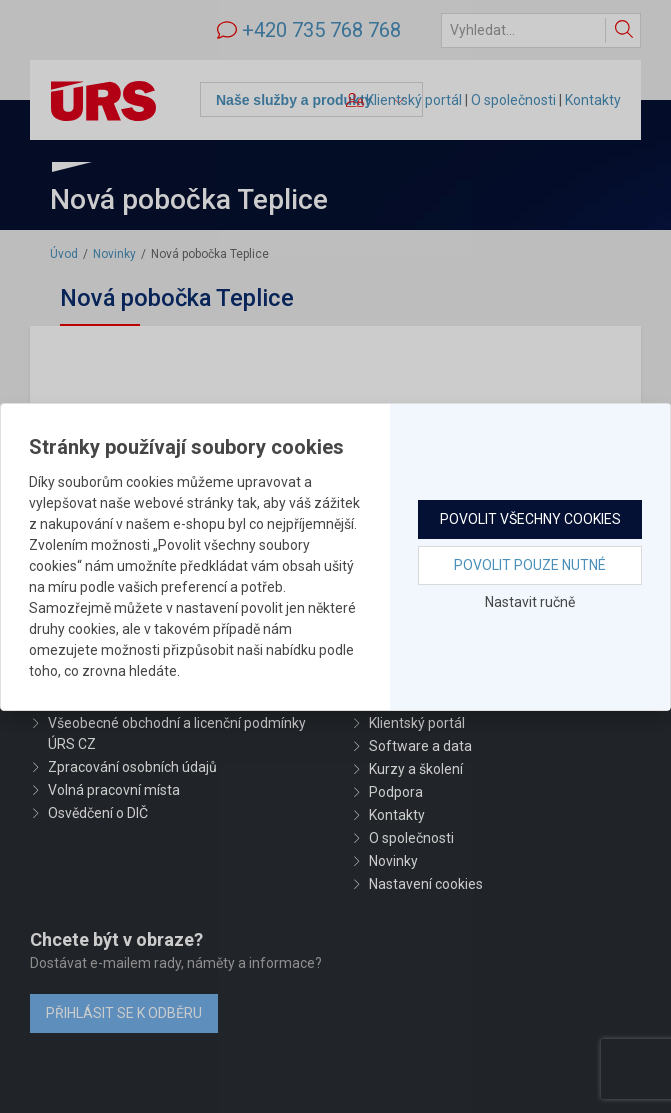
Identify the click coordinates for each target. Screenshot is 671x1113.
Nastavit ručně (530, 602)
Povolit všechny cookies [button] (530, 519)
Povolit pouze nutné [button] (530, 565)
